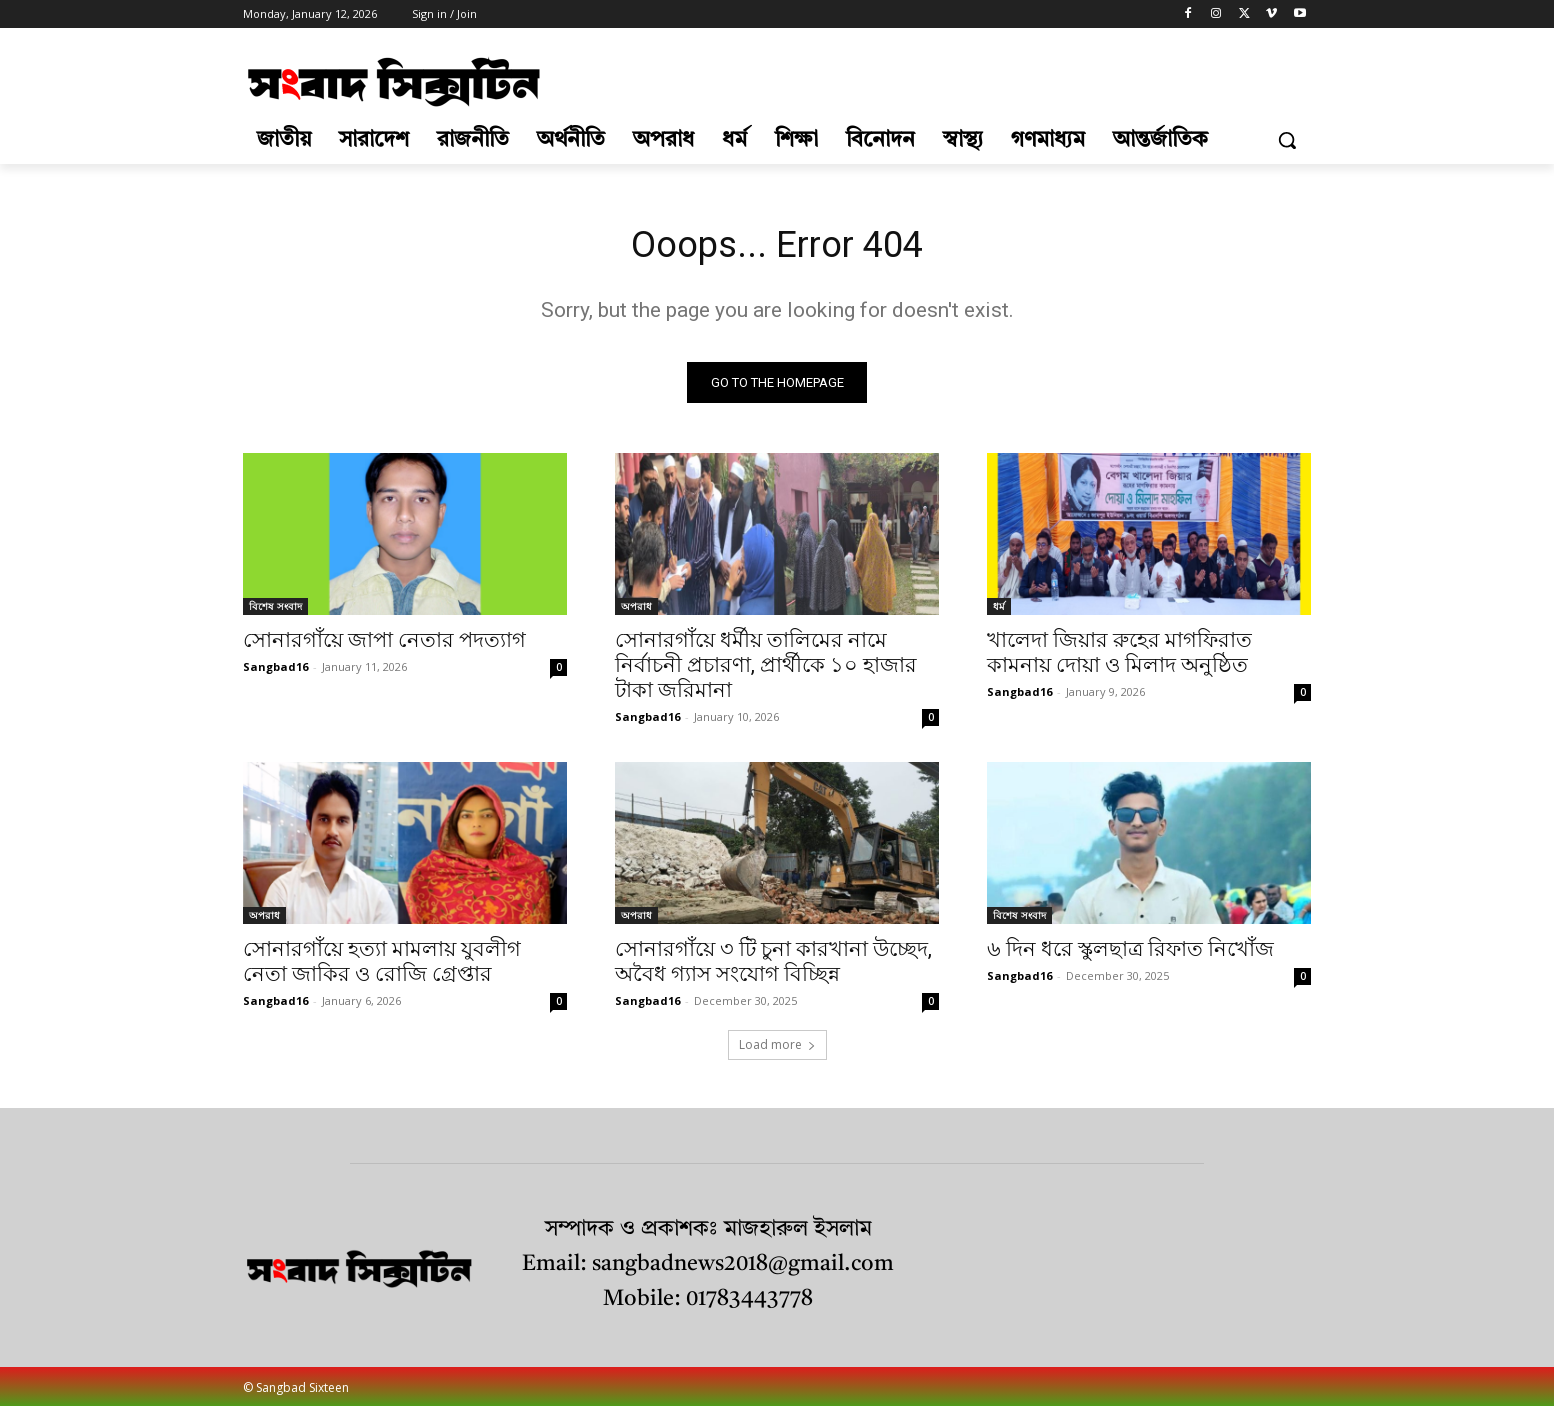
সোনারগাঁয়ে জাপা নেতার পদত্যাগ (384, 645)
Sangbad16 (275, 671)
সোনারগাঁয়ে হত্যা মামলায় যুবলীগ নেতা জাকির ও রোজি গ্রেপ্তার (382, 966)
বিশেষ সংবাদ (275, 611)
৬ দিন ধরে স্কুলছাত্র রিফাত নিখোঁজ (1130, 954)
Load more (777, 1049)
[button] (1287, 140)
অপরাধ (636, 611)
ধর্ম (999, 611)
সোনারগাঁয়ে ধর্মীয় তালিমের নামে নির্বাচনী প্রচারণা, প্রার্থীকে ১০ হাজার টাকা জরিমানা (766, 670)
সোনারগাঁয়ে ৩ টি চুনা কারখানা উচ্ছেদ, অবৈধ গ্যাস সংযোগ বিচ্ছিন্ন (773, 966)
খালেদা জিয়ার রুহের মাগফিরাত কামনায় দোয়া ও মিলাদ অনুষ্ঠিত (1119, 657)
